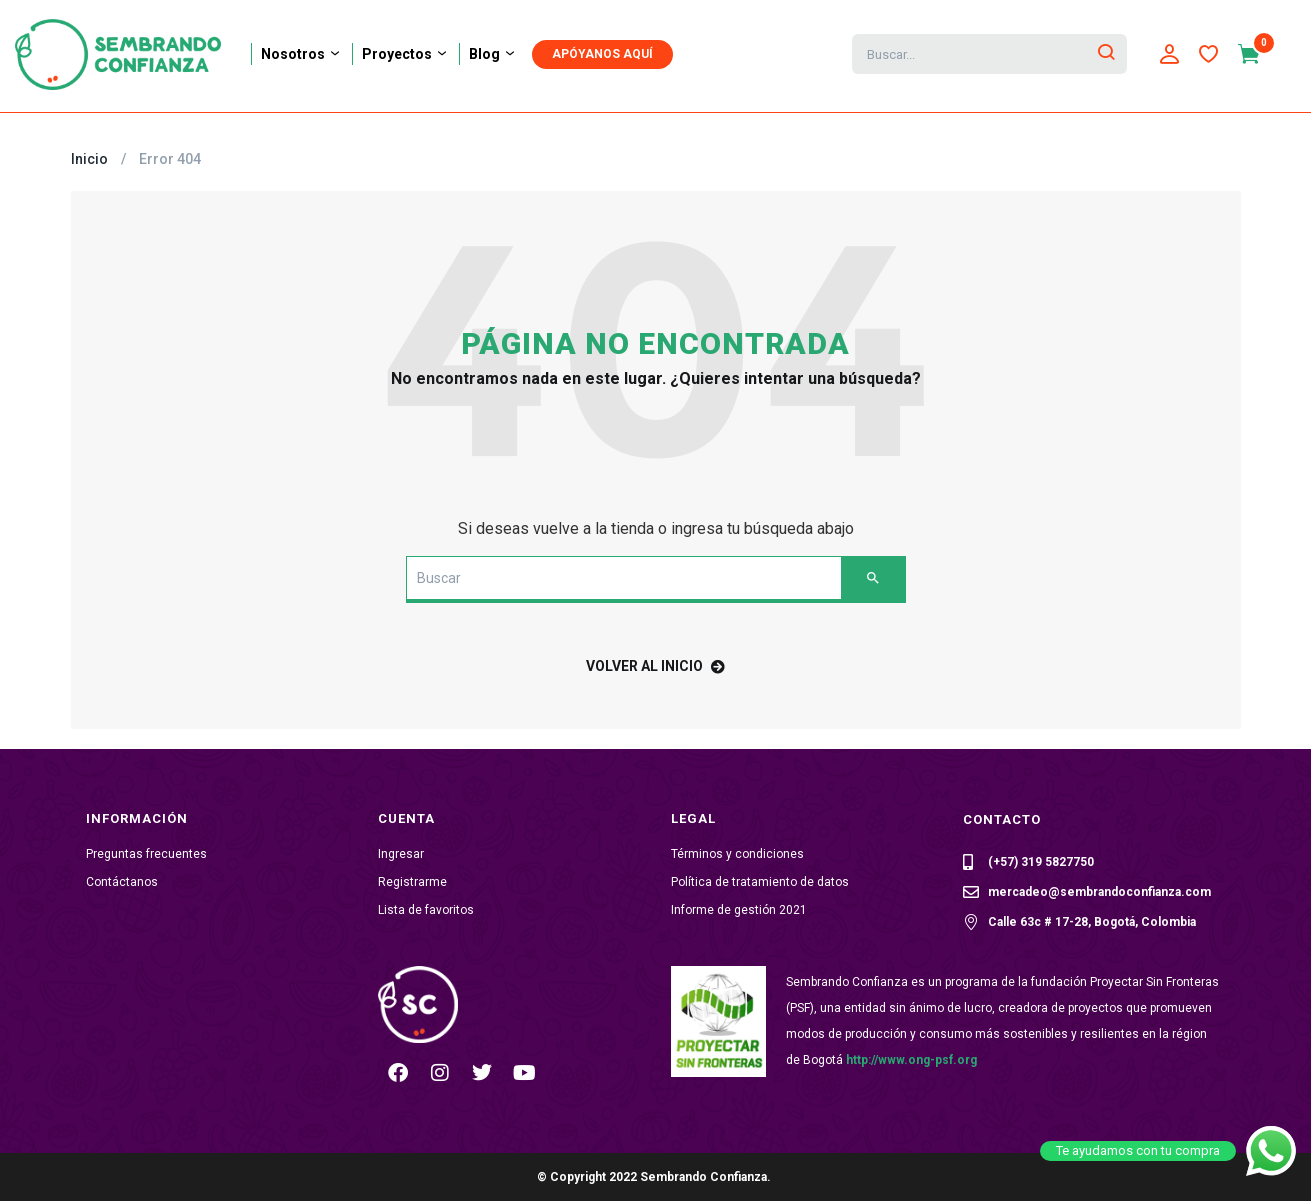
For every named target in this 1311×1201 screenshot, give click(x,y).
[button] (1258, 54)
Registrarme (412, 882)
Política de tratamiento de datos (760, 882)
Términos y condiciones (737, 854)
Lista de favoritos (426, 910)
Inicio (89, 159)
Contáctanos (122, 882)
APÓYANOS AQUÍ (602, 54)
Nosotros (301, 54)
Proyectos (405, 54)
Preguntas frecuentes (146, 854)
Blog (493, 54)
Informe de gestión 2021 (739, 910)
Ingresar (401, 854)
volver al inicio (655, 666)
